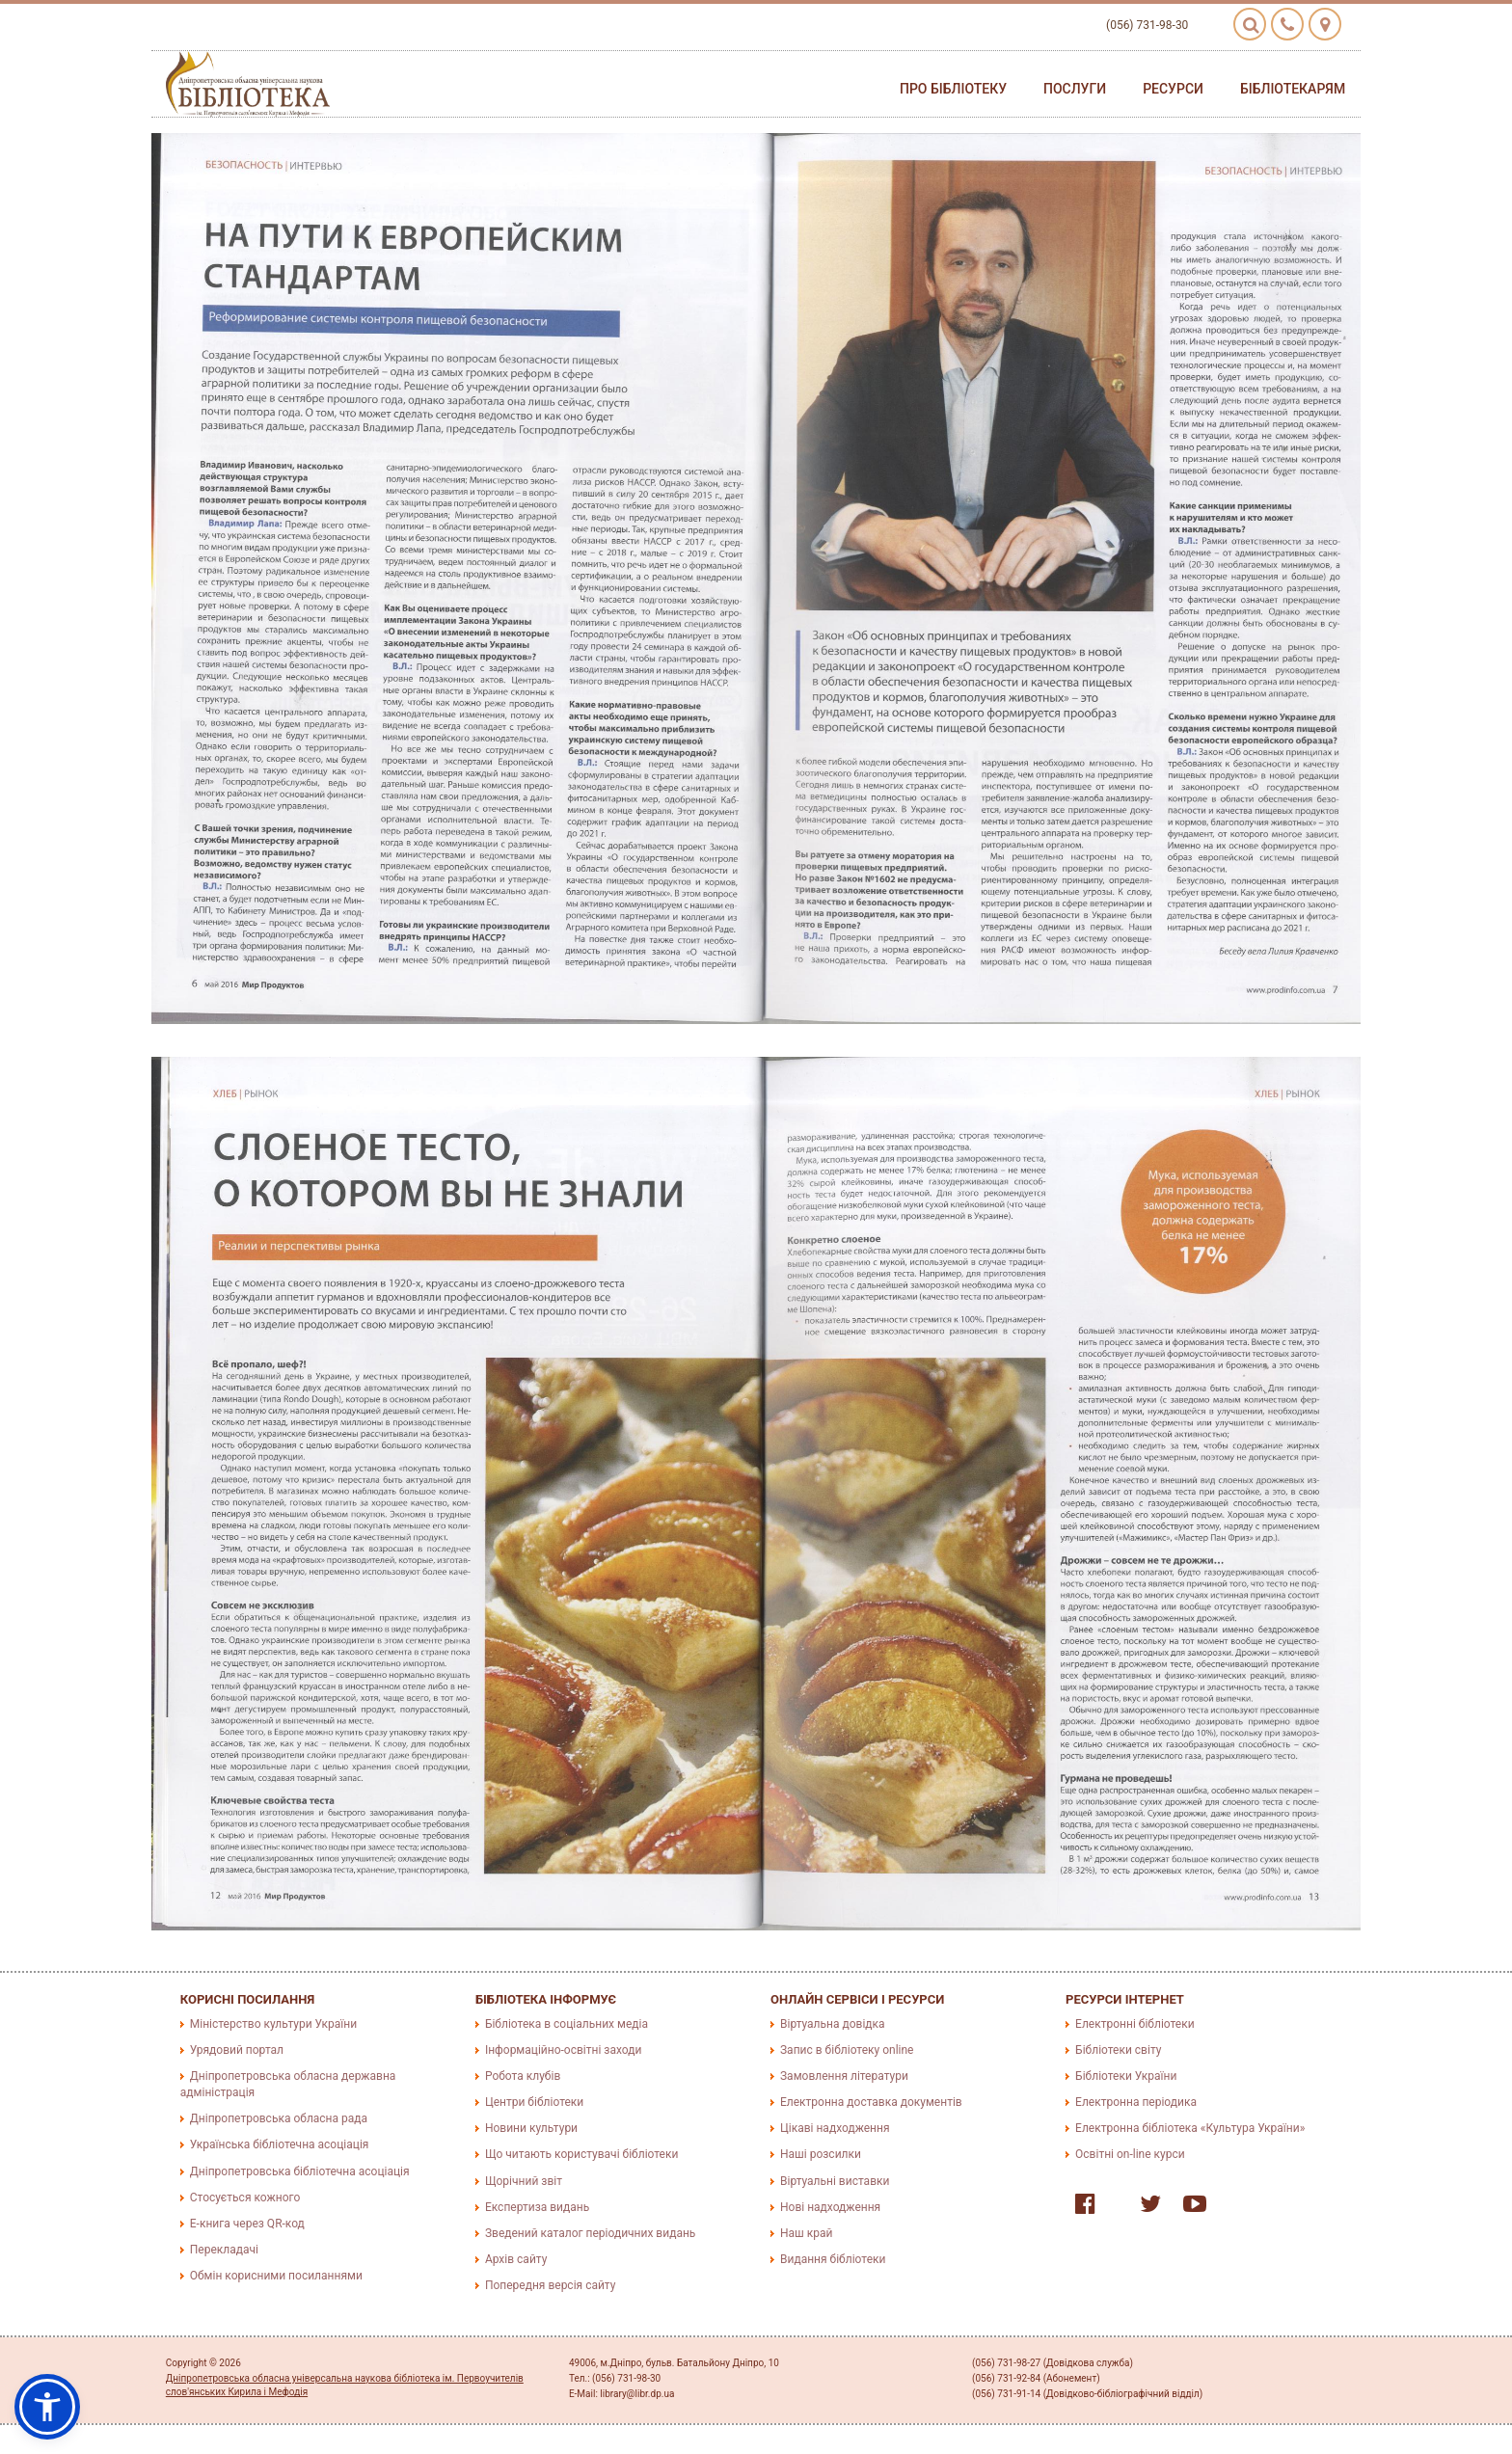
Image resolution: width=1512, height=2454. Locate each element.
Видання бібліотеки (832, 2259)
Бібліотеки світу (1118, 2050)
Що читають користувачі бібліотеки (581, 2154)
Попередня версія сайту (550, 2285)
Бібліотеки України (1125, 2076)
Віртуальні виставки (834, 2181)
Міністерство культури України (273, 2024)
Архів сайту (516, 2259)
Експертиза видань (537, 2207)
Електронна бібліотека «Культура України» (1190, 2128)
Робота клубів (522, 2076)
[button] (47, 2407)
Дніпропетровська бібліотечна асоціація (300, 2171)
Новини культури (531, 2128)
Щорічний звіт (523, 2181)
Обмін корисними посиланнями (276, 2275)
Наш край (806, 2233)
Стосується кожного (245, 2197)
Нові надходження (830, 2207)
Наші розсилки (820, 2154)
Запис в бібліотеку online (846, 2050)
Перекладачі (224, 2249)
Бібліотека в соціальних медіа (566, 2024)
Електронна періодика (1136, 2102)
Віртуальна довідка (832, 2024)
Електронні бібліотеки (1135, 2024)
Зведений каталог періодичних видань (590, 2233)
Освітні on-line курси (1130, 2154)
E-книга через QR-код (247, 2223)
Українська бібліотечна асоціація (279, 2144)
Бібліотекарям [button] (1292, 88)
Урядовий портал (237, 2050)
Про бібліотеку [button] (953, 88)
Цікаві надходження (835, 2128)
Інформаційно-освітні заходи (563, 2050)
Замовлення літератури (844, 2076)
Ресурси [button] (1173, 88)
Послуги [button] (1074, 88)
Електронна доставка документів (871, 2102)
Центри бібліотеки (534, 2102)
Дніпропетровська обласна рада (278, 2118)
